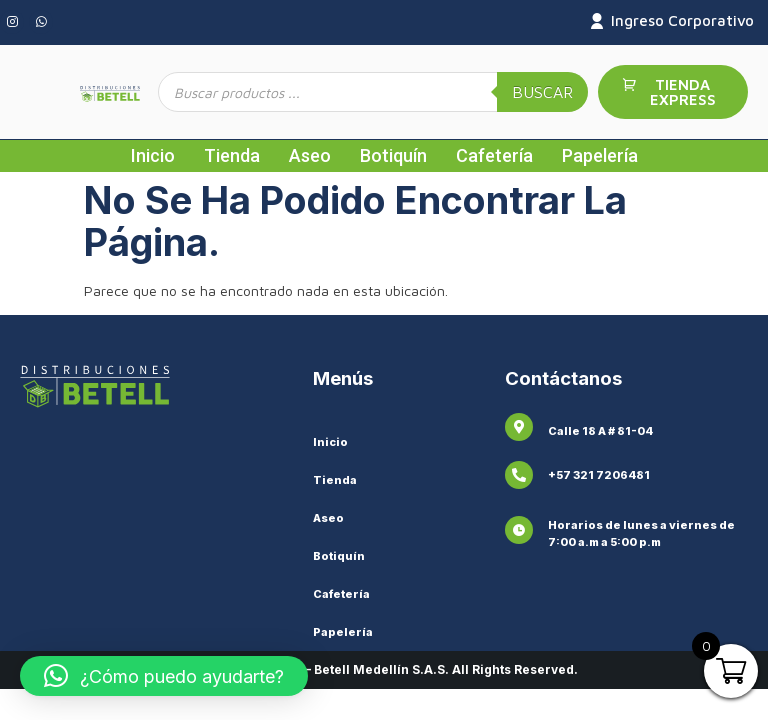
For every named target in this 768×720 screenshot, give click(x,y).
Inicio (153, 155)
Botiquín (393, 155)
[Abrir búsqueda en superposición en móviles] (373, 92)
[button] (164, 676)
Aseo (310, 155)
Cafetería (494, 155)
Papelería (600, 155)
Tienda (232, 155)
